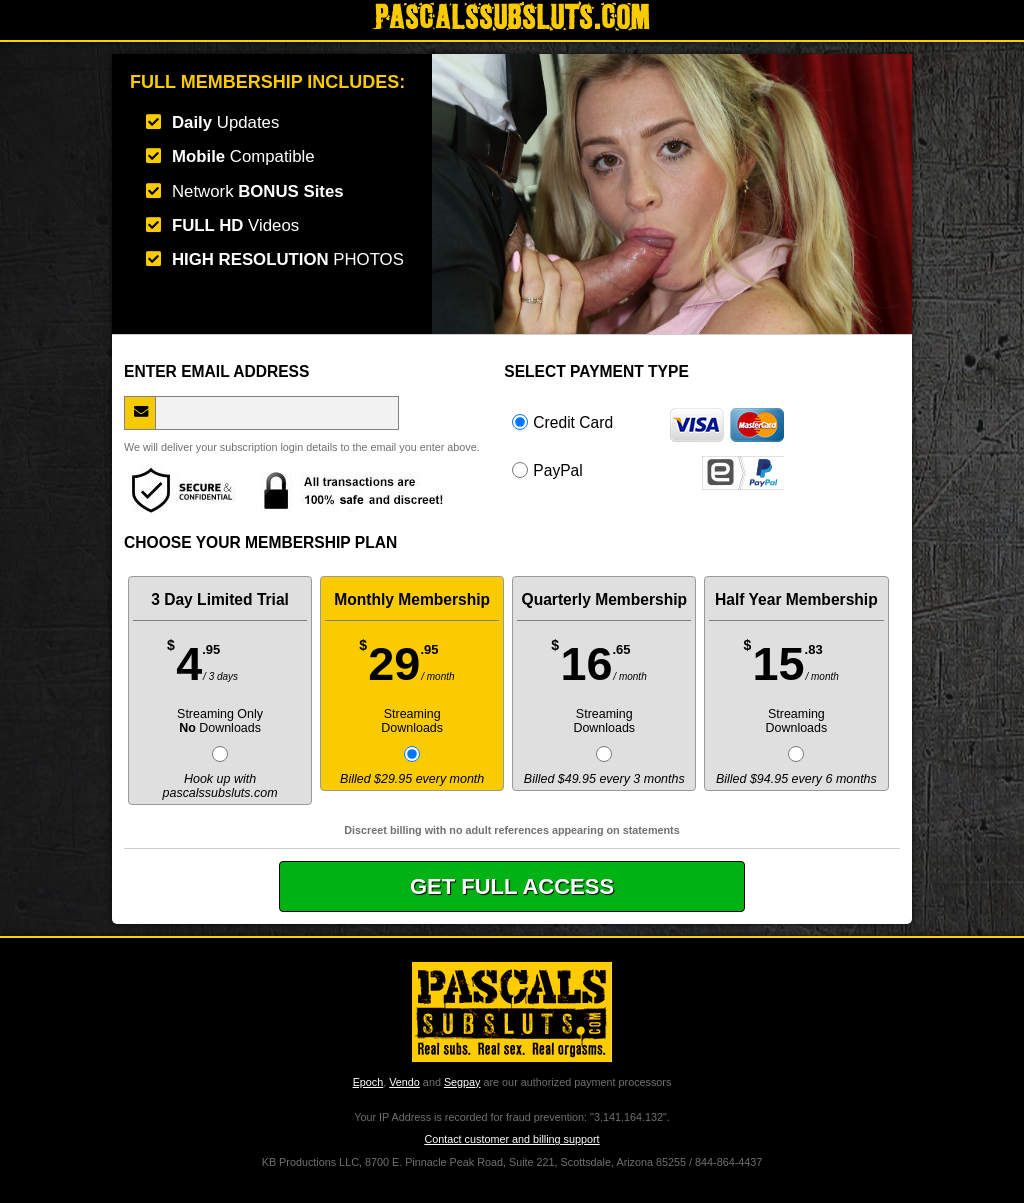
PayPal (648, 470)
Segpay (462, 1082)
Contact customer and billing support (511, 1139)
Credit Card (648, 422)
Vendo (404, 1082)
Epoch (368, 1082)
